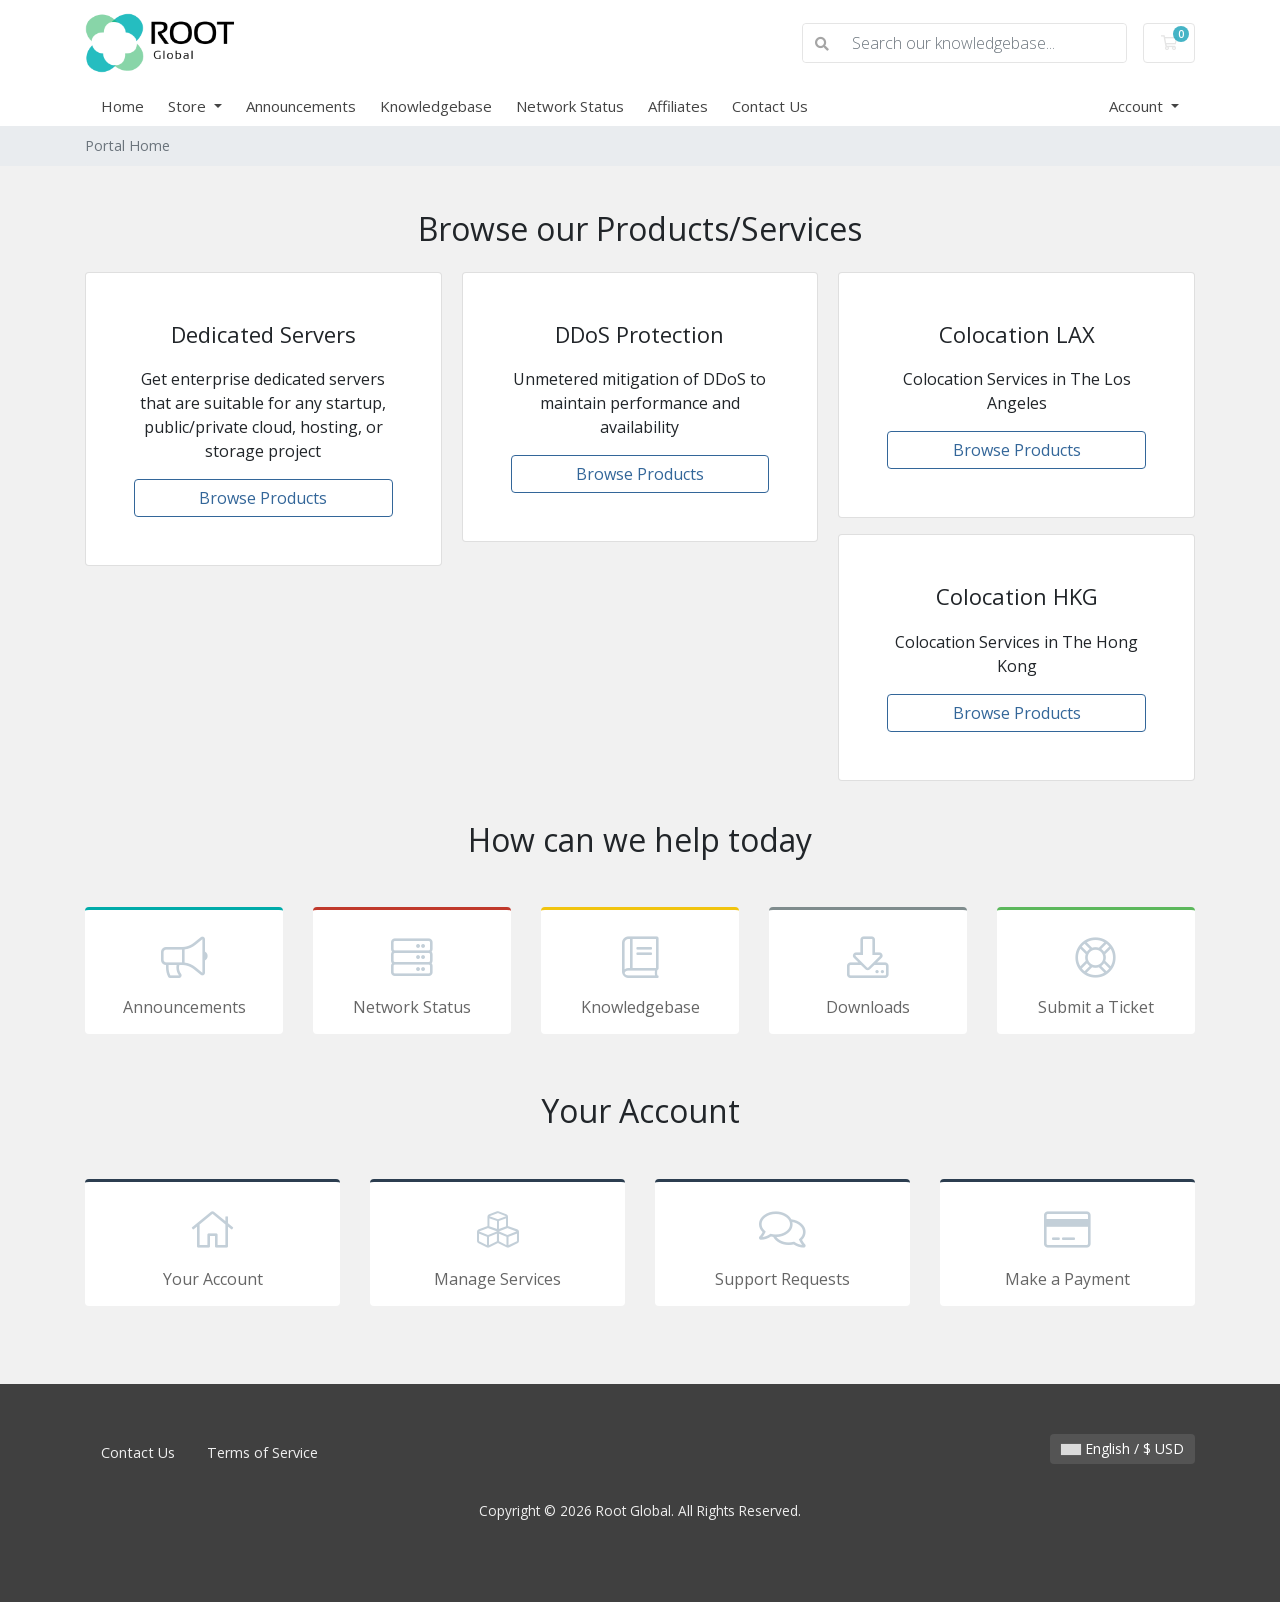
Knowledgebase (436, 106)
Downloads (868, 974)
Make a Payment (1067, 1246)
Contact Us (770, 106)
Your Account (212, 1246)
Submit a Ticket (1096, 974)
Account (1138, 106)
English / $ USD (1122, 1448)
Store (189, 106)
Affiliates (678, 106)
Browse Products (263, 498)
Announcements (301, 106)
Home (122, 106)
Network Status (570, 106)
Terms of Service (262, 1452)
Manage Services (497, 1246)
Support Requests (782, 1246)
